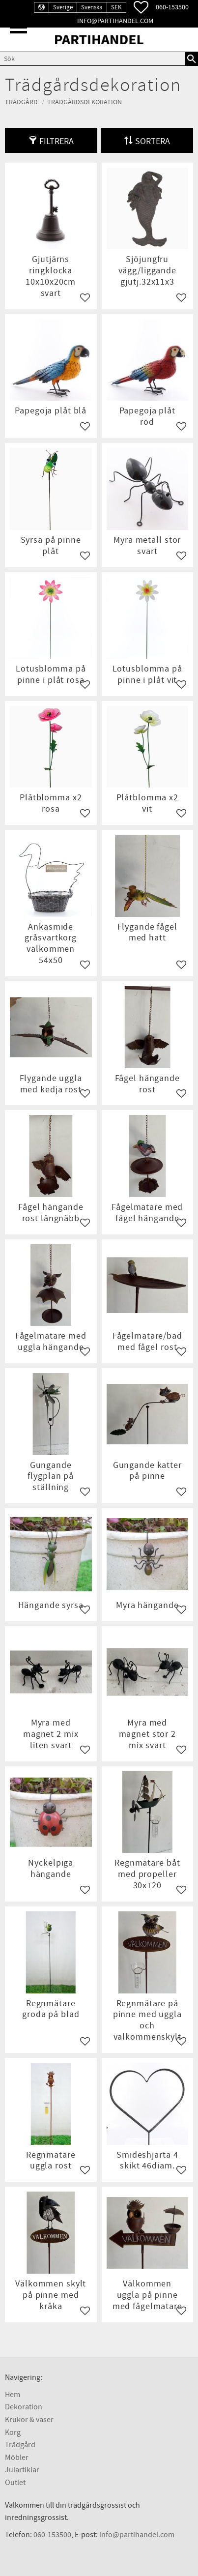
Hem (12, 2395)
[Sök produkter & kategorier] (92, 58)
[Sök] (191, 58)
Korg (13, 2432)
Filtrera (56, 141)
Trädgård (20, 2445)
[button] (18, 27)
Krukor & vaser (29, 2420)
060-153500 (172, 7)
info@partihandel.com (115, 21)
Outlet (15, 2483)
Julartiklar (22, 2470)
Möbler (16, 2457)
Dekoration (23, 2407)
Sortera (152, 141)
